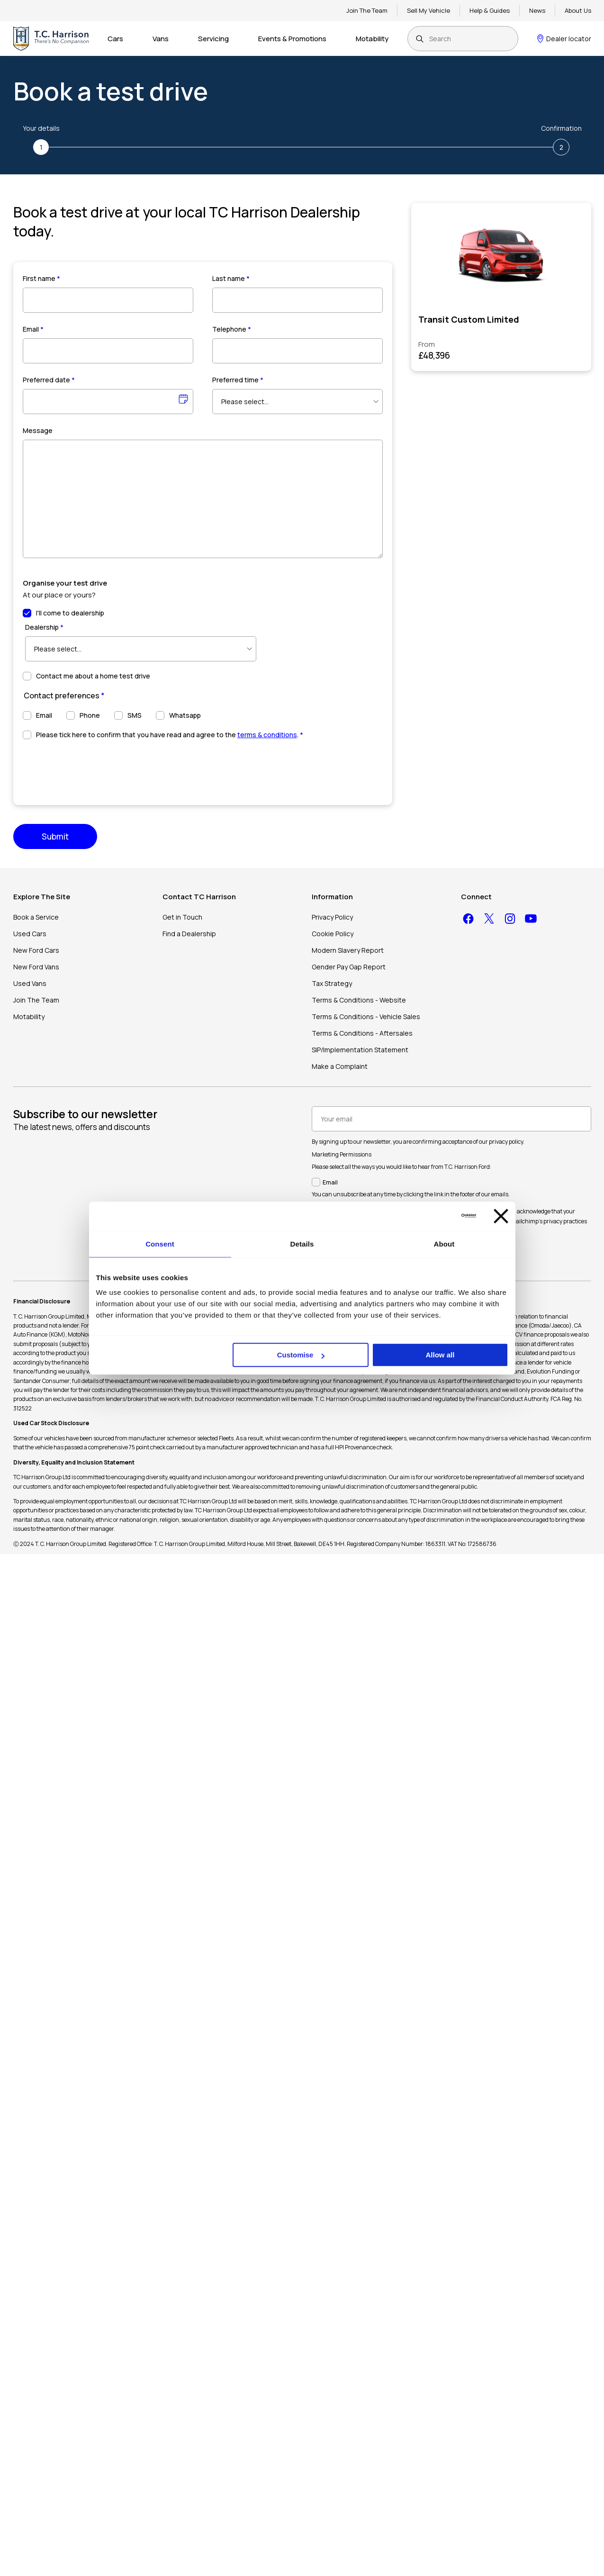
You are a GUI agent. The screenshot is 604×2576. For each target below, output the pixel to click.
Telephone (231, 329)
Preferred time (237, 379)
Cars (115, 39)
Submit (55, 836)
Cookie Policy (332, 933)
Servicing (213, 39)
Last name (231, 278)
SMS (134, 715)
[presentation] (95, 767)
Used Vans (29, 983)
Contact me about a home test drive (93, 675)
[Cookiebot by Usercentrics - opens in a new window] (434, 1216)
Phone (90, 715)
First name (41, 278)
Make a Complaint (340, 1066)
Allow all (440, 1355)
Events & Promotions (292, 39)
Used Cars (29, 933)
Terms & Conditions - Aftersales (362, 1033)
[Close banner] (501, 1216)
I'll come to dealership (70, 612)
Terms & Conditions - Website (359, 999)
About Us (578, 10)
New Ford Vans (36, 966)
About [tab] (444, 1244)
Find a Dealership (189, 933)
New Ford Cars (36, 950)
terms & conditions (267, 734)
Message (38, 430)
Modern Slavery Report (348, 950)
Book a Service (36, 917)
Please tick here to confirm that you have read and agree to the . (169, 734)
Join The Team (367, 10)
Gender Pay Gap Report (349, 966)
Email (33, 329)
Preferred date (49, 379)
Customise (301, 1355)
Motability (372, 39)
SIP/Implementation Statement (360, 1049)
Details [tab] (302, 1244)
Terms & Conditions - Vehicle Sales (366, 1016)
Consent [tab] (159, 1244)
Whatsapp (185, 715)
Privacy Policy (332, 917)
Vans (161, 39)
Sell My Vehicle (428, 10)
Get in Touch (182, 917)
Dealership (44, 627)
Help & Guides (489, 10)
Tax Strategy (332, 983)
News (537, 10)
